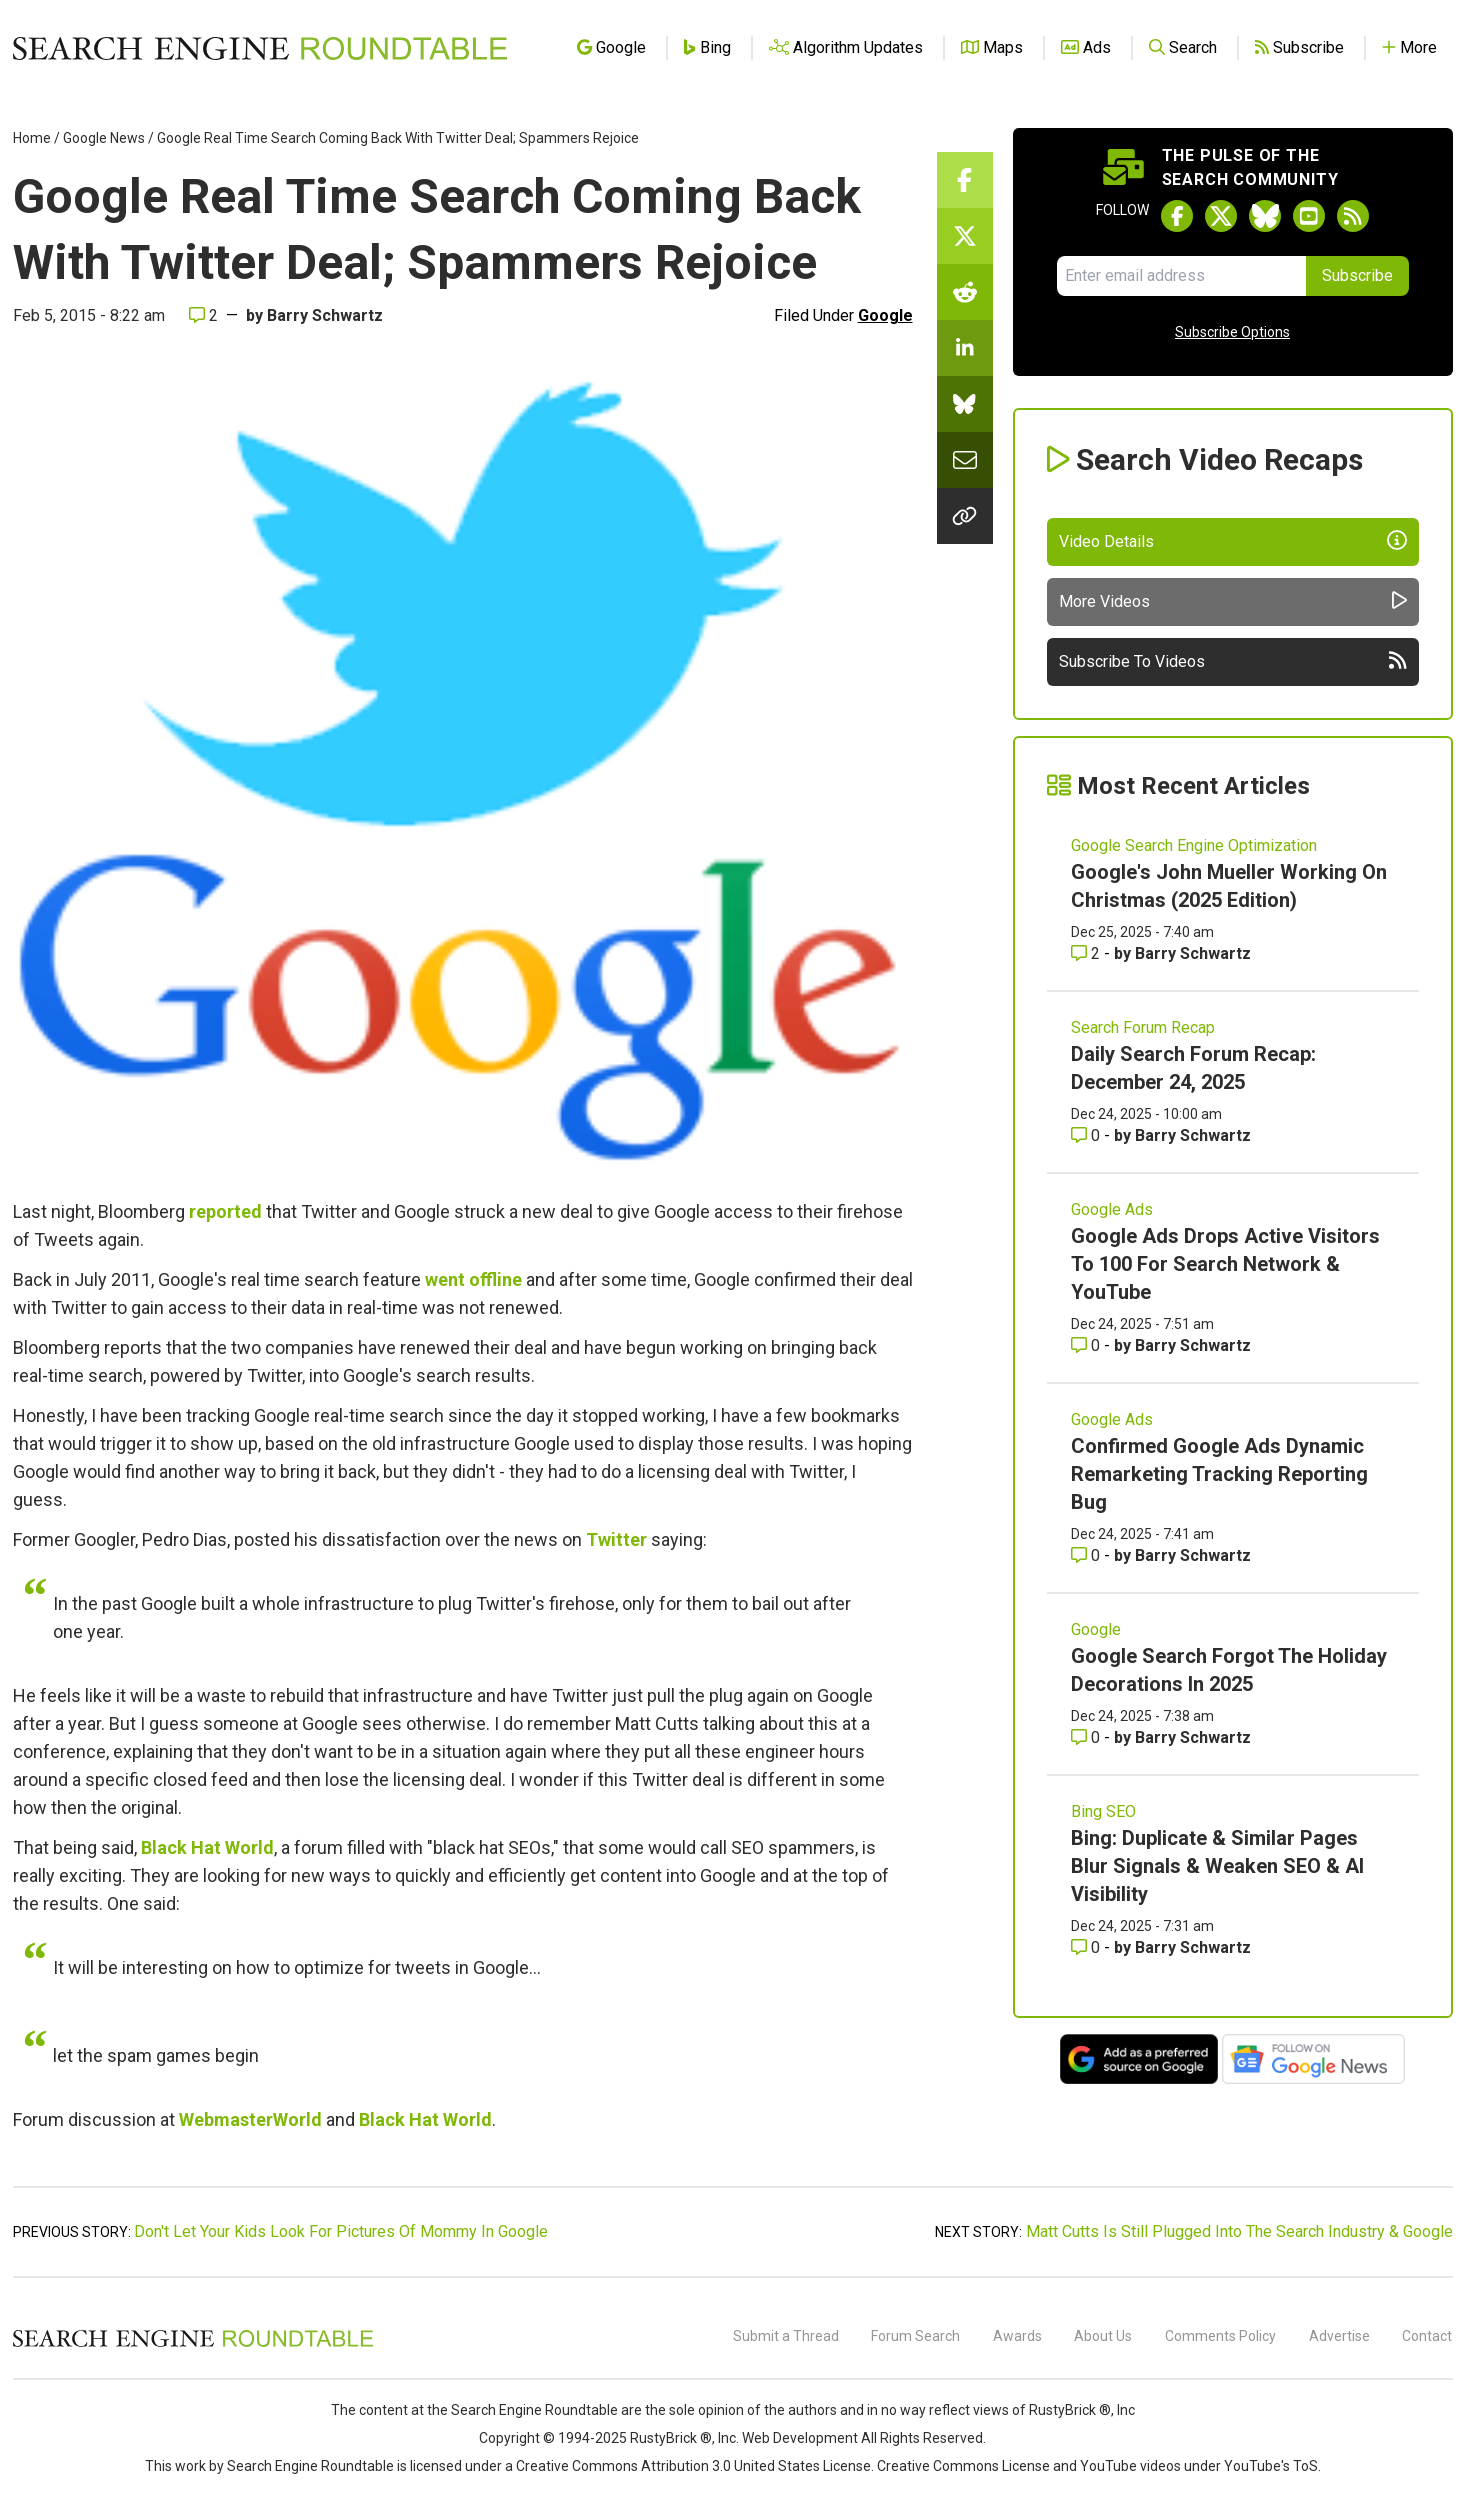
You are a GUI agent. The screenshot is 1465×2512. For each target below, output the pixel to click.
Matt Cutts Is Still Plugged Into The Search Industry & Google (1239, 2231)
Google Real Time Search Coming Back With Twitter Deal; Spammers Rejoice (398, 138)
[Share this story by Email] (965, 460)
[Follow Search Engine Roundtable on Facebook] (1177, 216)
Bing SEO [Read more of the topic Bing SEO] (1103, 1811)
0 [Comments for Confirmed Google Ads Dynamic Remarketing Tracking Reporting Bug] (1087, 1555)
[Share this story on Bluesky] (965, 404)
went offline (473, 1279)
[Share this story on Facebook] (965, 180)
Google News (104, 138)
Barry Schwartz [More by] (325, 315)
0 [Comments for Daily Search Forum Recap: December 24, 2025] (1087, 1135)
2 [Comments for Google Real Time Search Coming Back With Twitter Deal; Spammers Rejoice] (203, 315)
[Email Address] (1181, 276)
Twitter (616, 1539)
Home (32, 138)
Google (885, 315)
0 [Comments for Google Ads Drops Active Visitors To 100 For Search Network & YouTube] (1087, 1345)
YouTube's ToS (1271, 2466)
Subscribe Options (1232, 332)
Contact (1427, 2336)
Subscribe (1357, 275)
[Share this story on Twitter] (965, 236)
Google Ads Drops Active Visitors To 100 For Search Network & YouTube (1225, 1264)
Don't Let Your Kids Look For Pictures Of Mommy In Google (341, 2231)
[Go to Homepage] (260, 48)
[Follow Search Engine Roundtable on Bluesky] (1265, 216)
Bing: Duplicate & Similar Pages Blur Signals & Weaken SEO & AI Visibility (1217, 1866)
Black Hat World (207, 1847)
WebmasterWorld (250, 2119)
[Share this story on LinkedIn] (965, 348)
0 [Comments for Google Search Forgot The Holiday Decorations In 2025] (1087, 1737)
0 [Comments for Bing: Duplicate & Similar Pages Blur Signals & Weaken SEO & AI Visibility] (1087, 1947)
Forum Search (915, 2336)
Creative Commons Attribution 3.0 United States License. (695, 2466)
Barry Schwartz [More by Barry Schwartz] (1193, 953)
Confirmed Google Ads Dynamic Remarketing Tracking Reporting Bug (1219, 1474)
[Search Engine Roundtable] (193, 2344)
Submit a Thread (786, 2336)
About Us (1103, 2336)
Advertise (1339, 2336)
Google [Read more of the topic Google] (1096, 1629)
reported (225, 1211)
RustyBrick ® (671, 2438)
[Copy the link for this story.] (965, 516)
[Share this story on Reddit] (965, 292)
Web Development (800, 2438)
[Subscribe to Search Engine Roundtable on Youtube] (1309, 216)
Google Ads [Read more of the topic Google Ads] (1112, 1209)
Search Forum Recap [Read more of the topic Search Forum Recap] (1143, 1027)
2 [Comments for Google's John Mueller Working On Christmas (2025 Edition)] (1087, 953)
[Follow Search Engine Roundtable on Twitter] (1221, 216)
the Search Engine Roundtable (524, 2410)
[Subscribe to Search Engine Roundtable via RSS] (1353, 216)
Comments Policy (1220, 2336)
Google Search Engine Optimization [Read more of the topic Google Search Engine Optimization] (1194, 845)
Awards (1017, 2336)
